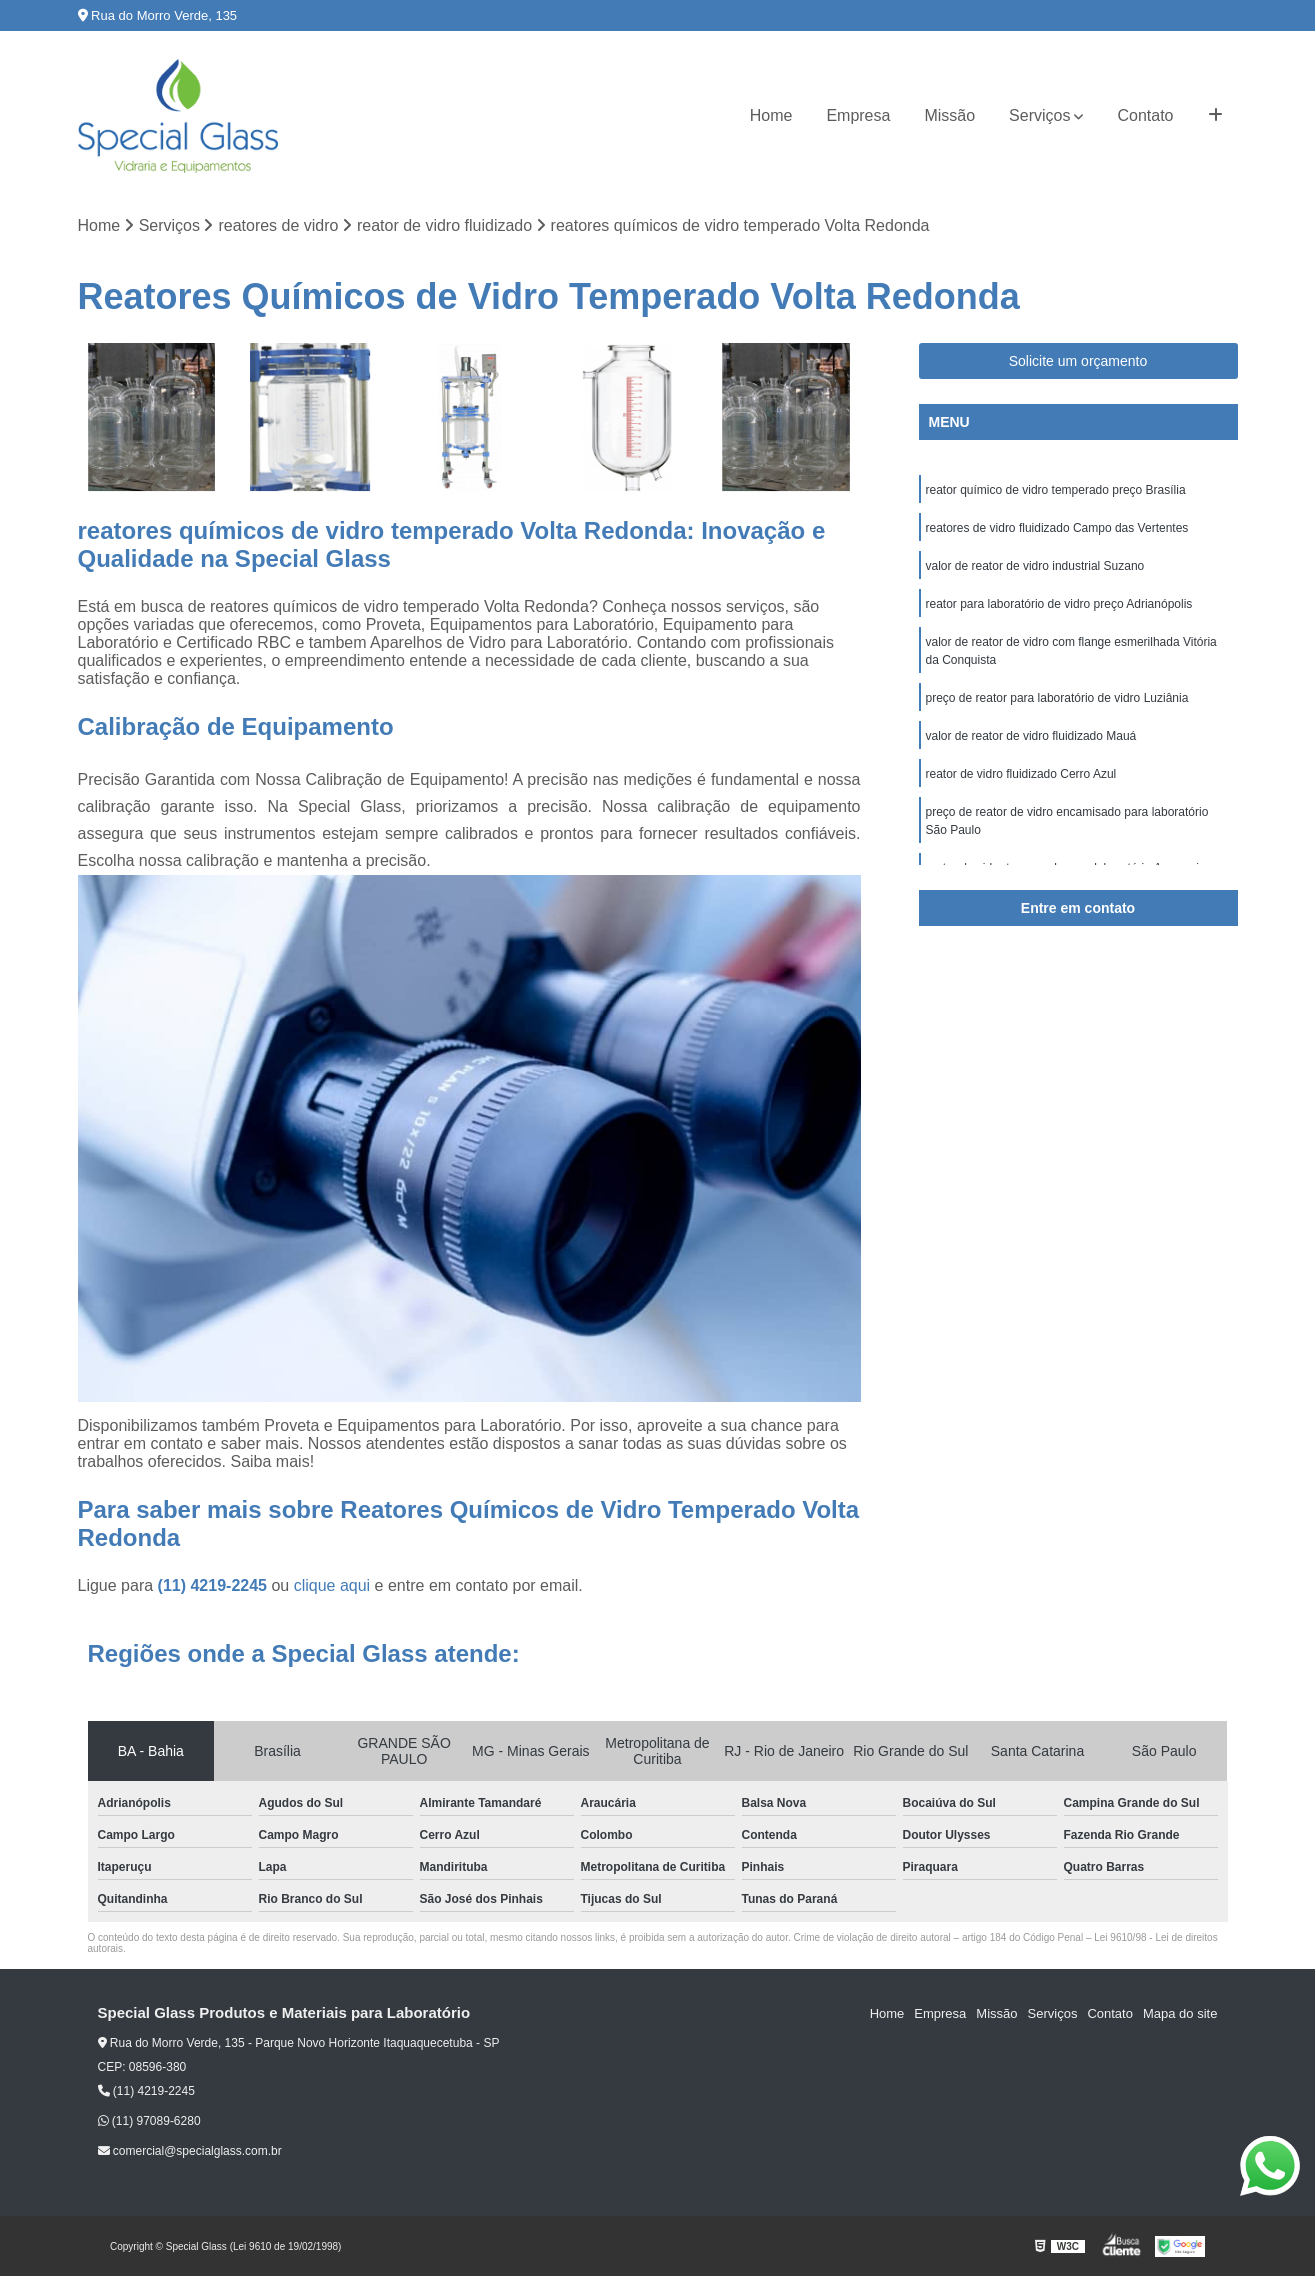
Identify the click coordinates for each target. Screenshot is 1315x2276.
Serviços (1039, 115)
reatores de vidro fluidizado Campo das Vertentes (1057, 528)
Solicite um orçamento (1078, 361)
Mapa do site (1180, 2013)
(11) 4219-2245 (215, 1585)
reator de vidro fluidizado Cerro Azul (1021, 774)
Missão (949, 115)
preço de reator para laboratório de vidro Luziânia (1057, 698)
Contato (1145, 115)
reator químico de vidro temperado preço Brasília (1056, 490)
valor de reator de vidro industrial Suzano (1035, 566)
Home (771, 115)
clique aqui (332, 1585)
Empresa (858, 115)
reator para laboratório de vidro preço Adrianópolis (1059, 604)
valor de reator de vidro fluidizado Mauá (1031, 736)
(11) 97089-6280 (149, 2121)
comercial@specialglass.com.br (190, 2151)
